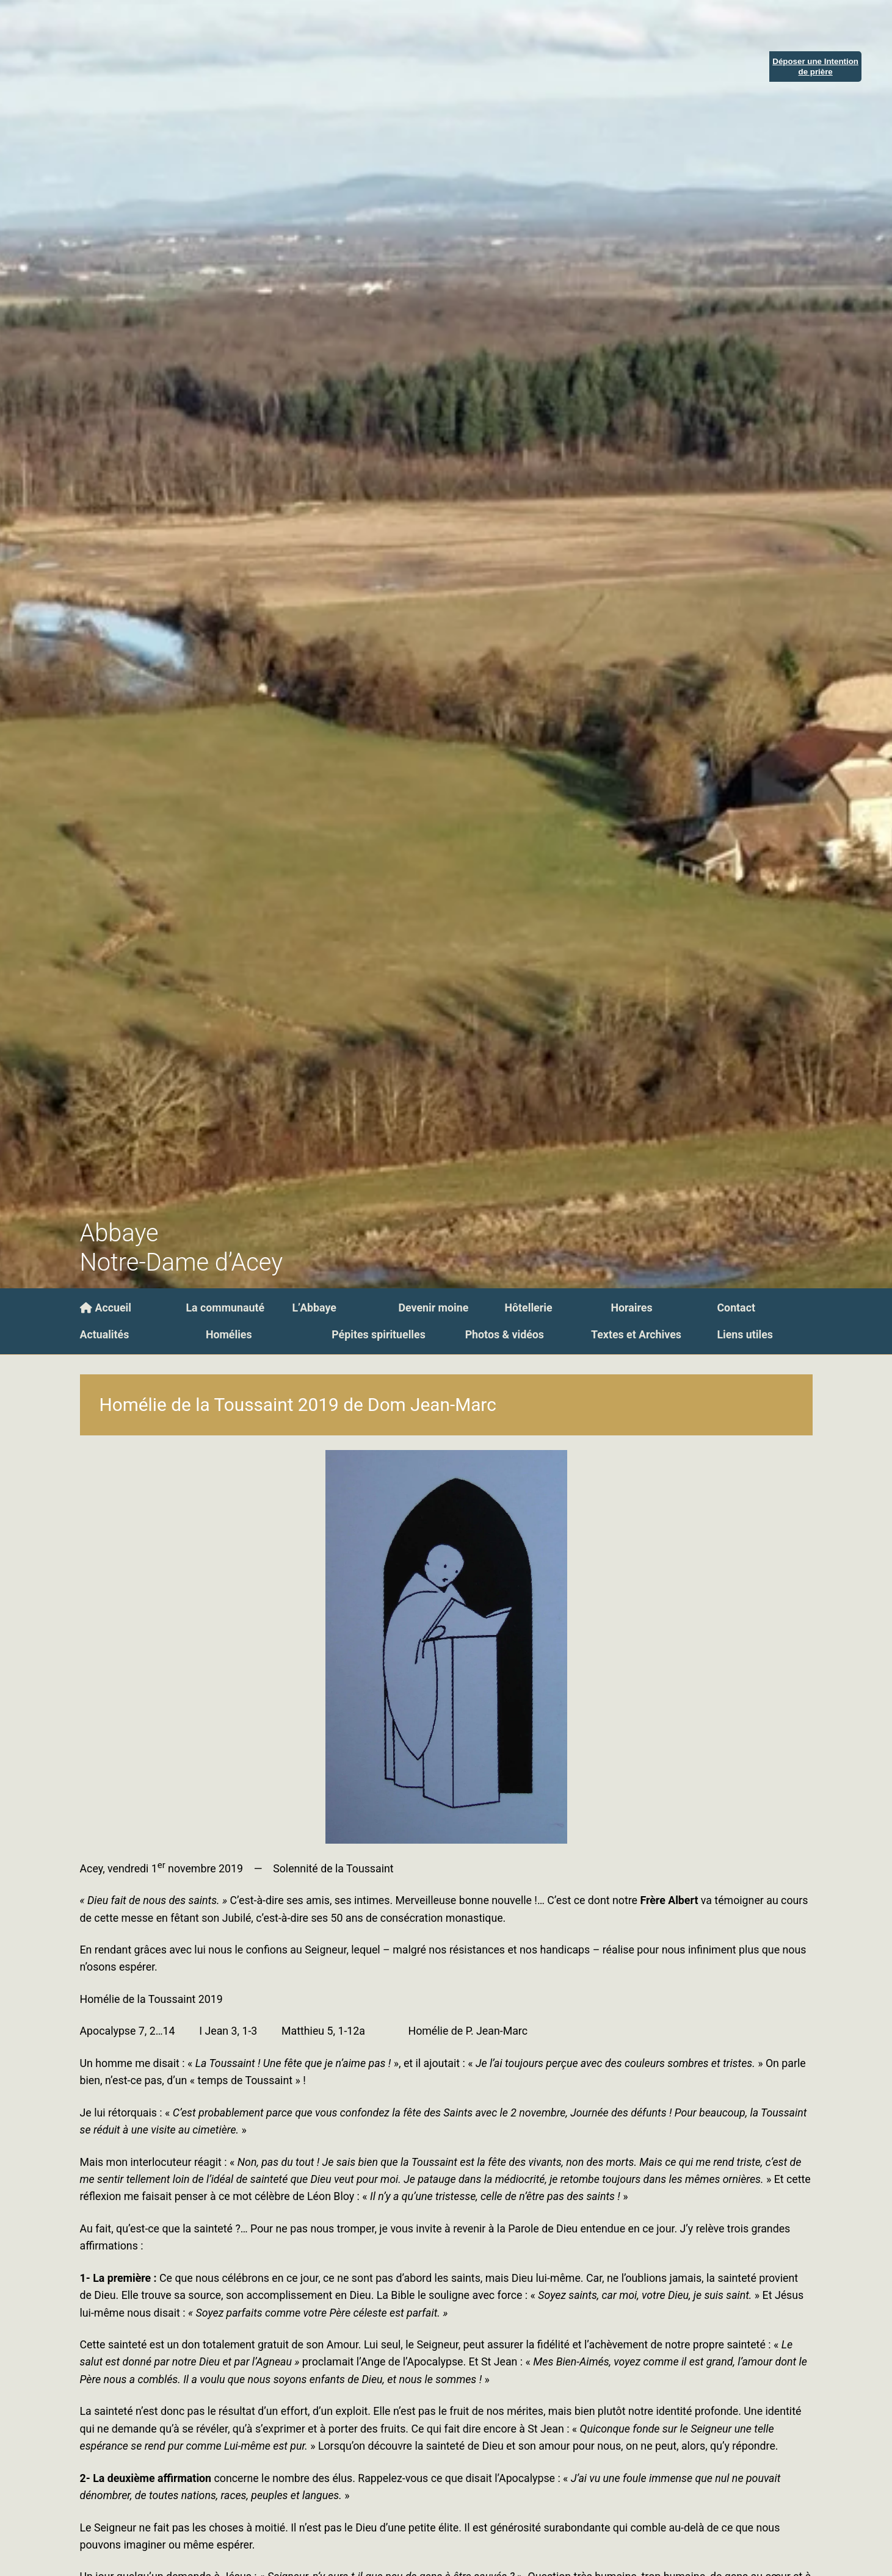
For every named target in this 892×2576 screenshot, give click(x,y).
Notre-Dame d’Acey (181, 1262)
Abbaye (119, 1233)
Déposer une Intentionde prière (815, 66)
